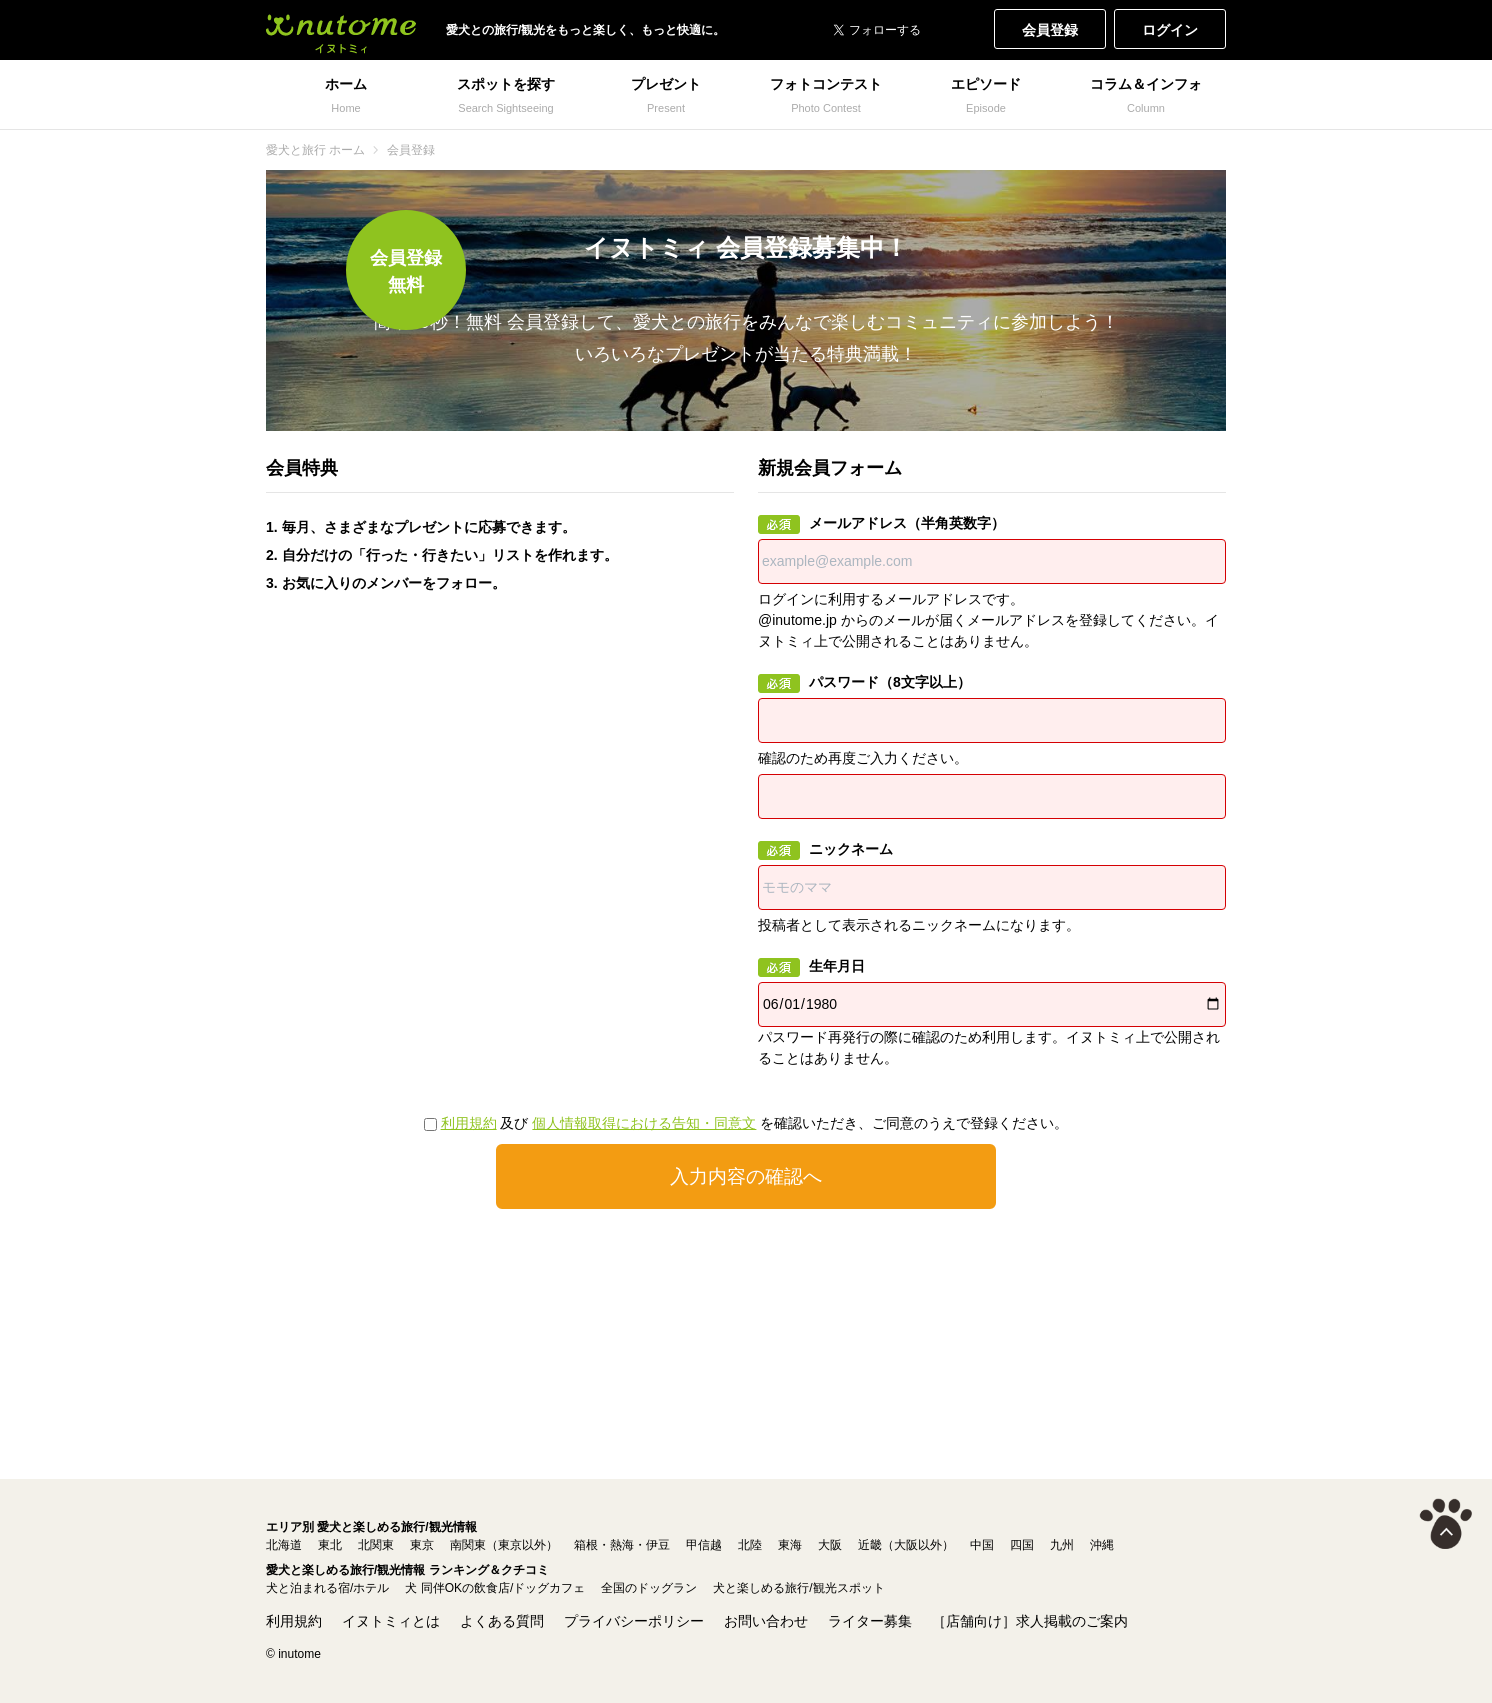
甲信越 (704, 1545)
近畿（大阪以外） (906, 1545)
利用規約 (469, 1123)
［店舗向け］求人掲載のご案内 (1030, 1621)
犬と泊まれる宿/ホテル (327, 1588)
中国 (982, 1545)
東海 (790, 1545)
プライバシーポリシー (634, 1621)
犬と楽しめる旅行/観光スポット (798, 1588)
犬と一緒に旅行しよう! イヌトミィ (341, 30)
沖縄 (1102, 1545)
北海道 (284, 1545)
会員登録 (1050, 30)
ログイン (1170, 30)
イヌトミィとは (391, 1621)
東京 (422, 1545)
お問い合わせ (766, 1621)
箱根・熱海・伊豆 (622, 1545)
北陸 (750, 1545)
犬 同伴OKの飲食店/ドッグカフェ (495, 1588)
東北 (330, 1545)
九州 (1062, 1545)
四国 (1022, 1545)
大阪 (830, 1545)
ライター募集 (870, 1621)
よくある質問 (502, 1621)
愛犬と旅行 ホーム (315, 150)
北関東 (376, 1545)
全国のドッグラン (649, 1588)
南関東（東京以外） (504, 1545)
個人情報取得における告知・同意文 (644, 1123)
